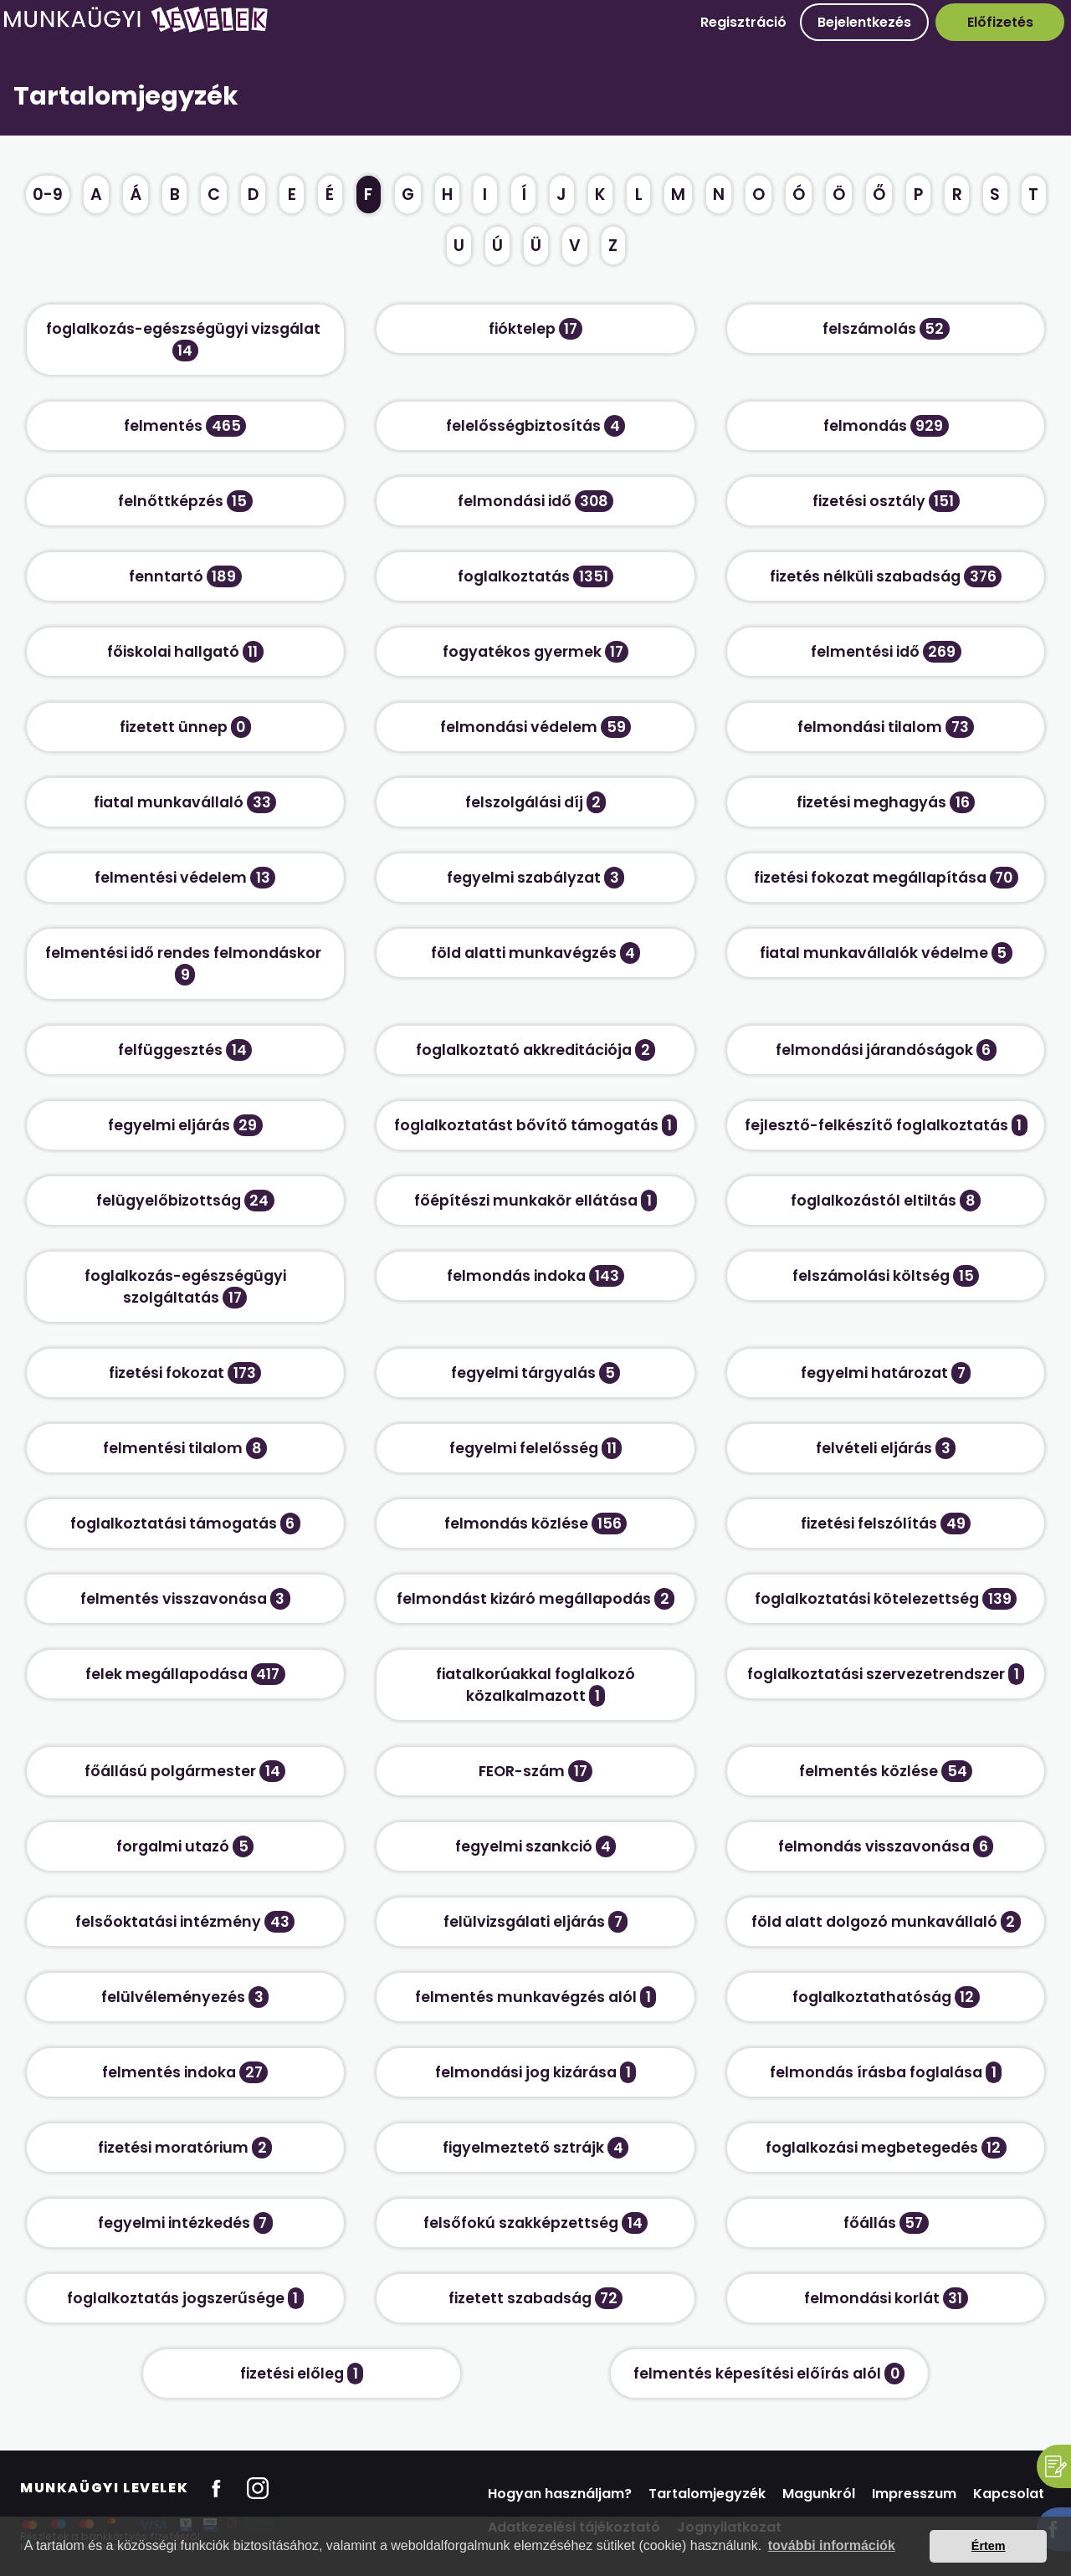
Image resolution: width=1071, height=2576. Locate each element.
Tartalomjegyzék (707, 2493)
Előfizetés (1000, 22)
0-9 (48, 194)
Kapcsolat (1008, 2493)
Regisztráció (743, 22)
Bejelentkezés (864, 22)
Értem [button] (988, 2546)
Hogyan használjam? (560, 2493)
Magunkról (818, 2493)
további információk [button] (831, 2545)
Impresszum (914, 2493)
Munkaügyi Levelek (104, 2487)
